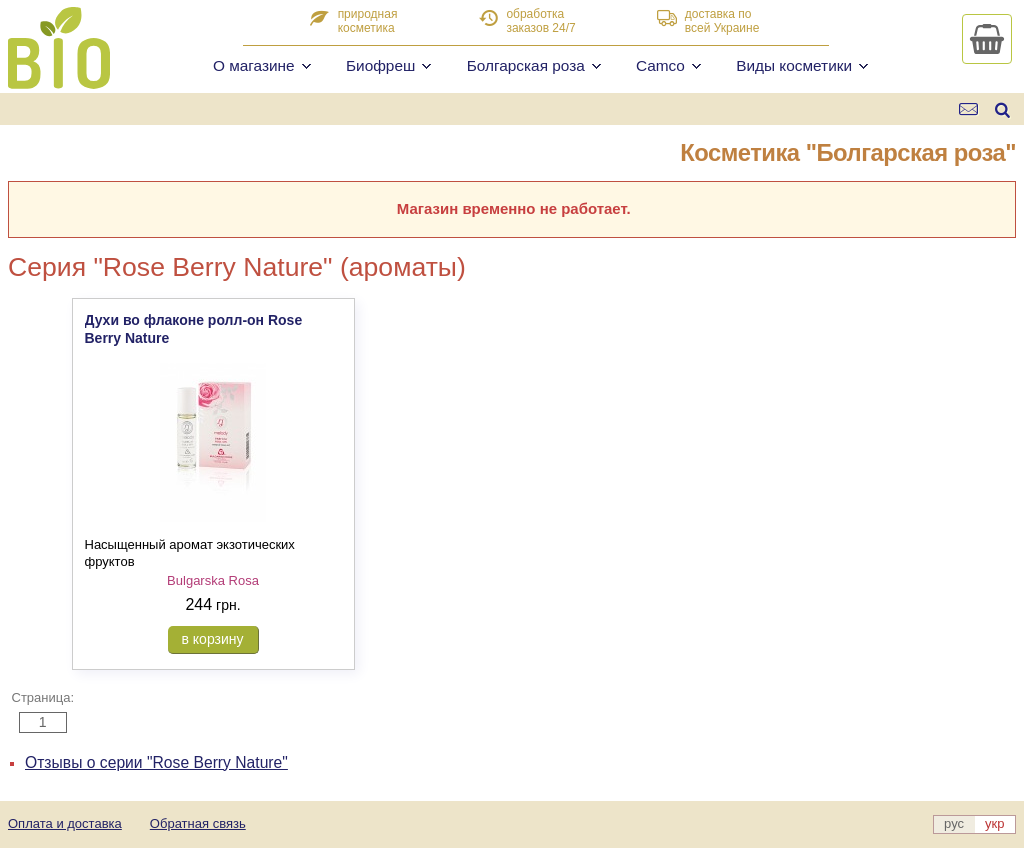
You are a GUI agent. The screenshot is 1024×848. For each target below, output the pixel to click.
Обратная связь (198, 823)
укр (994, 823)
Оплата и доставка (65, 823)
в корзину (213, 639)
